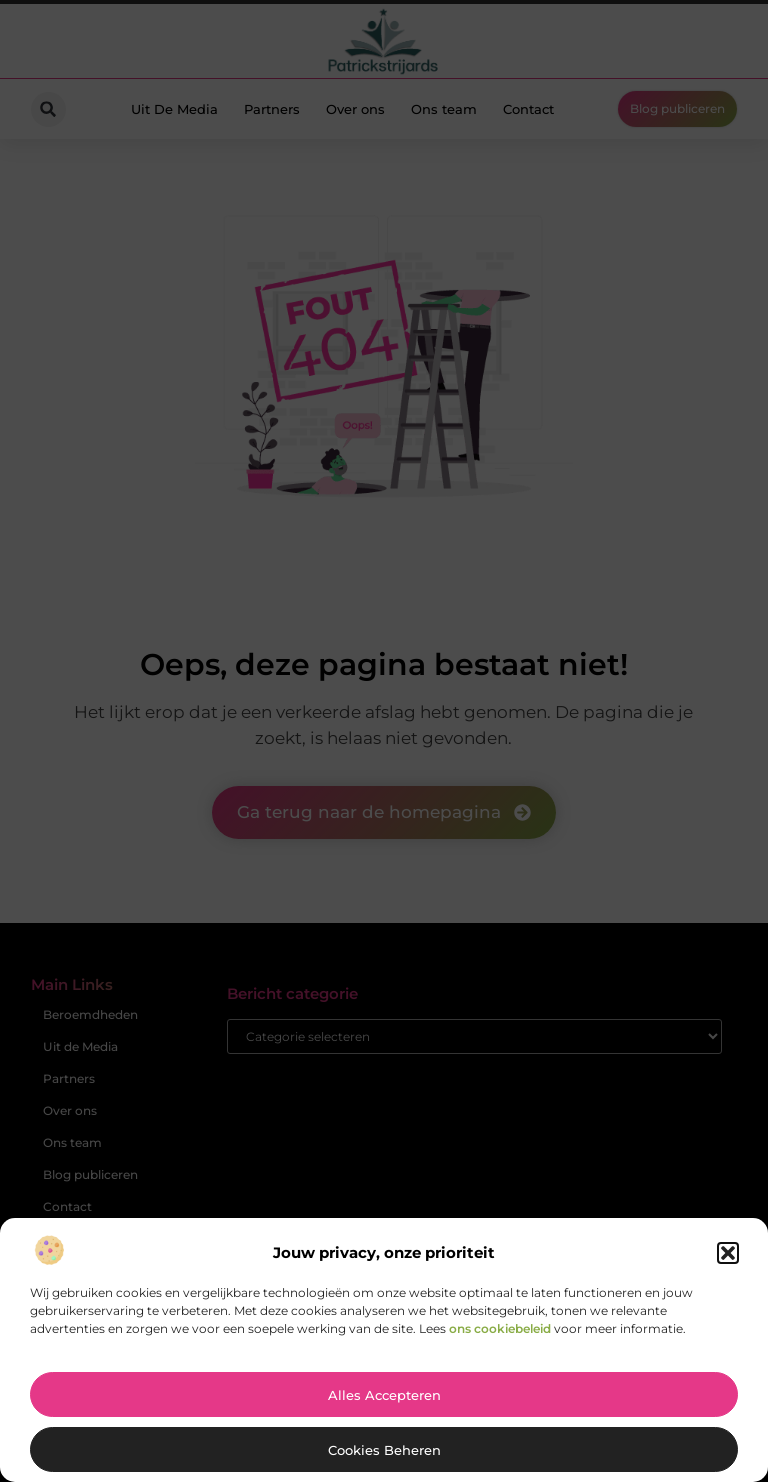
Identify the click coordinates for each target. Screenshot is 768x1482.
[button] (728, 1253)
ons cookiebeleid (500, 1328)
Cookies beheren (384, 1450)
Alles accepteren (384, 1395)
